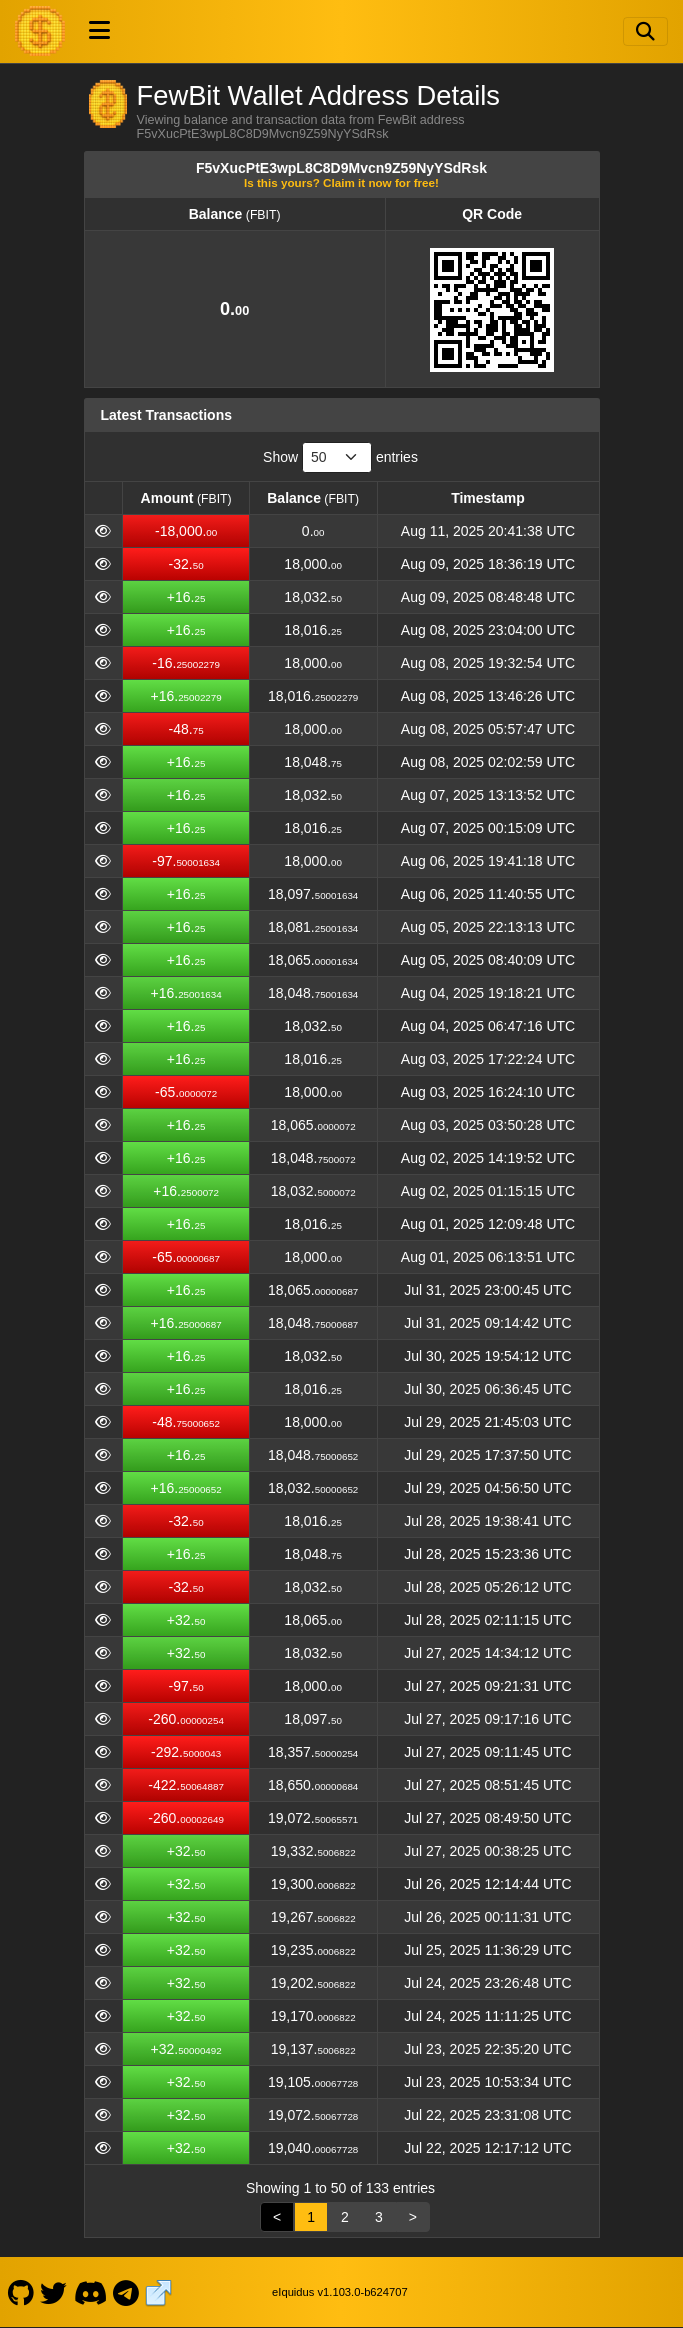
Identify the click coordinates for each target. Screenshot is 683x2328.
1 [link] (311, 2217)
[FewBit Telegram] (126, 2292)
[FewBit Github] (20, 2292)
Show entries (340, 457)
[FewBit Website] (159, 2292)
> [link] (413, 2217)
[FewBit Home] (40, 31)
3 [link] (379, 2217)
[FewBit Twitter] (54, 2292)
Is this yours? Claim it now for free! (341, 182)
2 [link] (345, 2217)
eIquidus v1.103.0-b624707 (340, 2292)
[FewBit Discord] (90, 2292)
